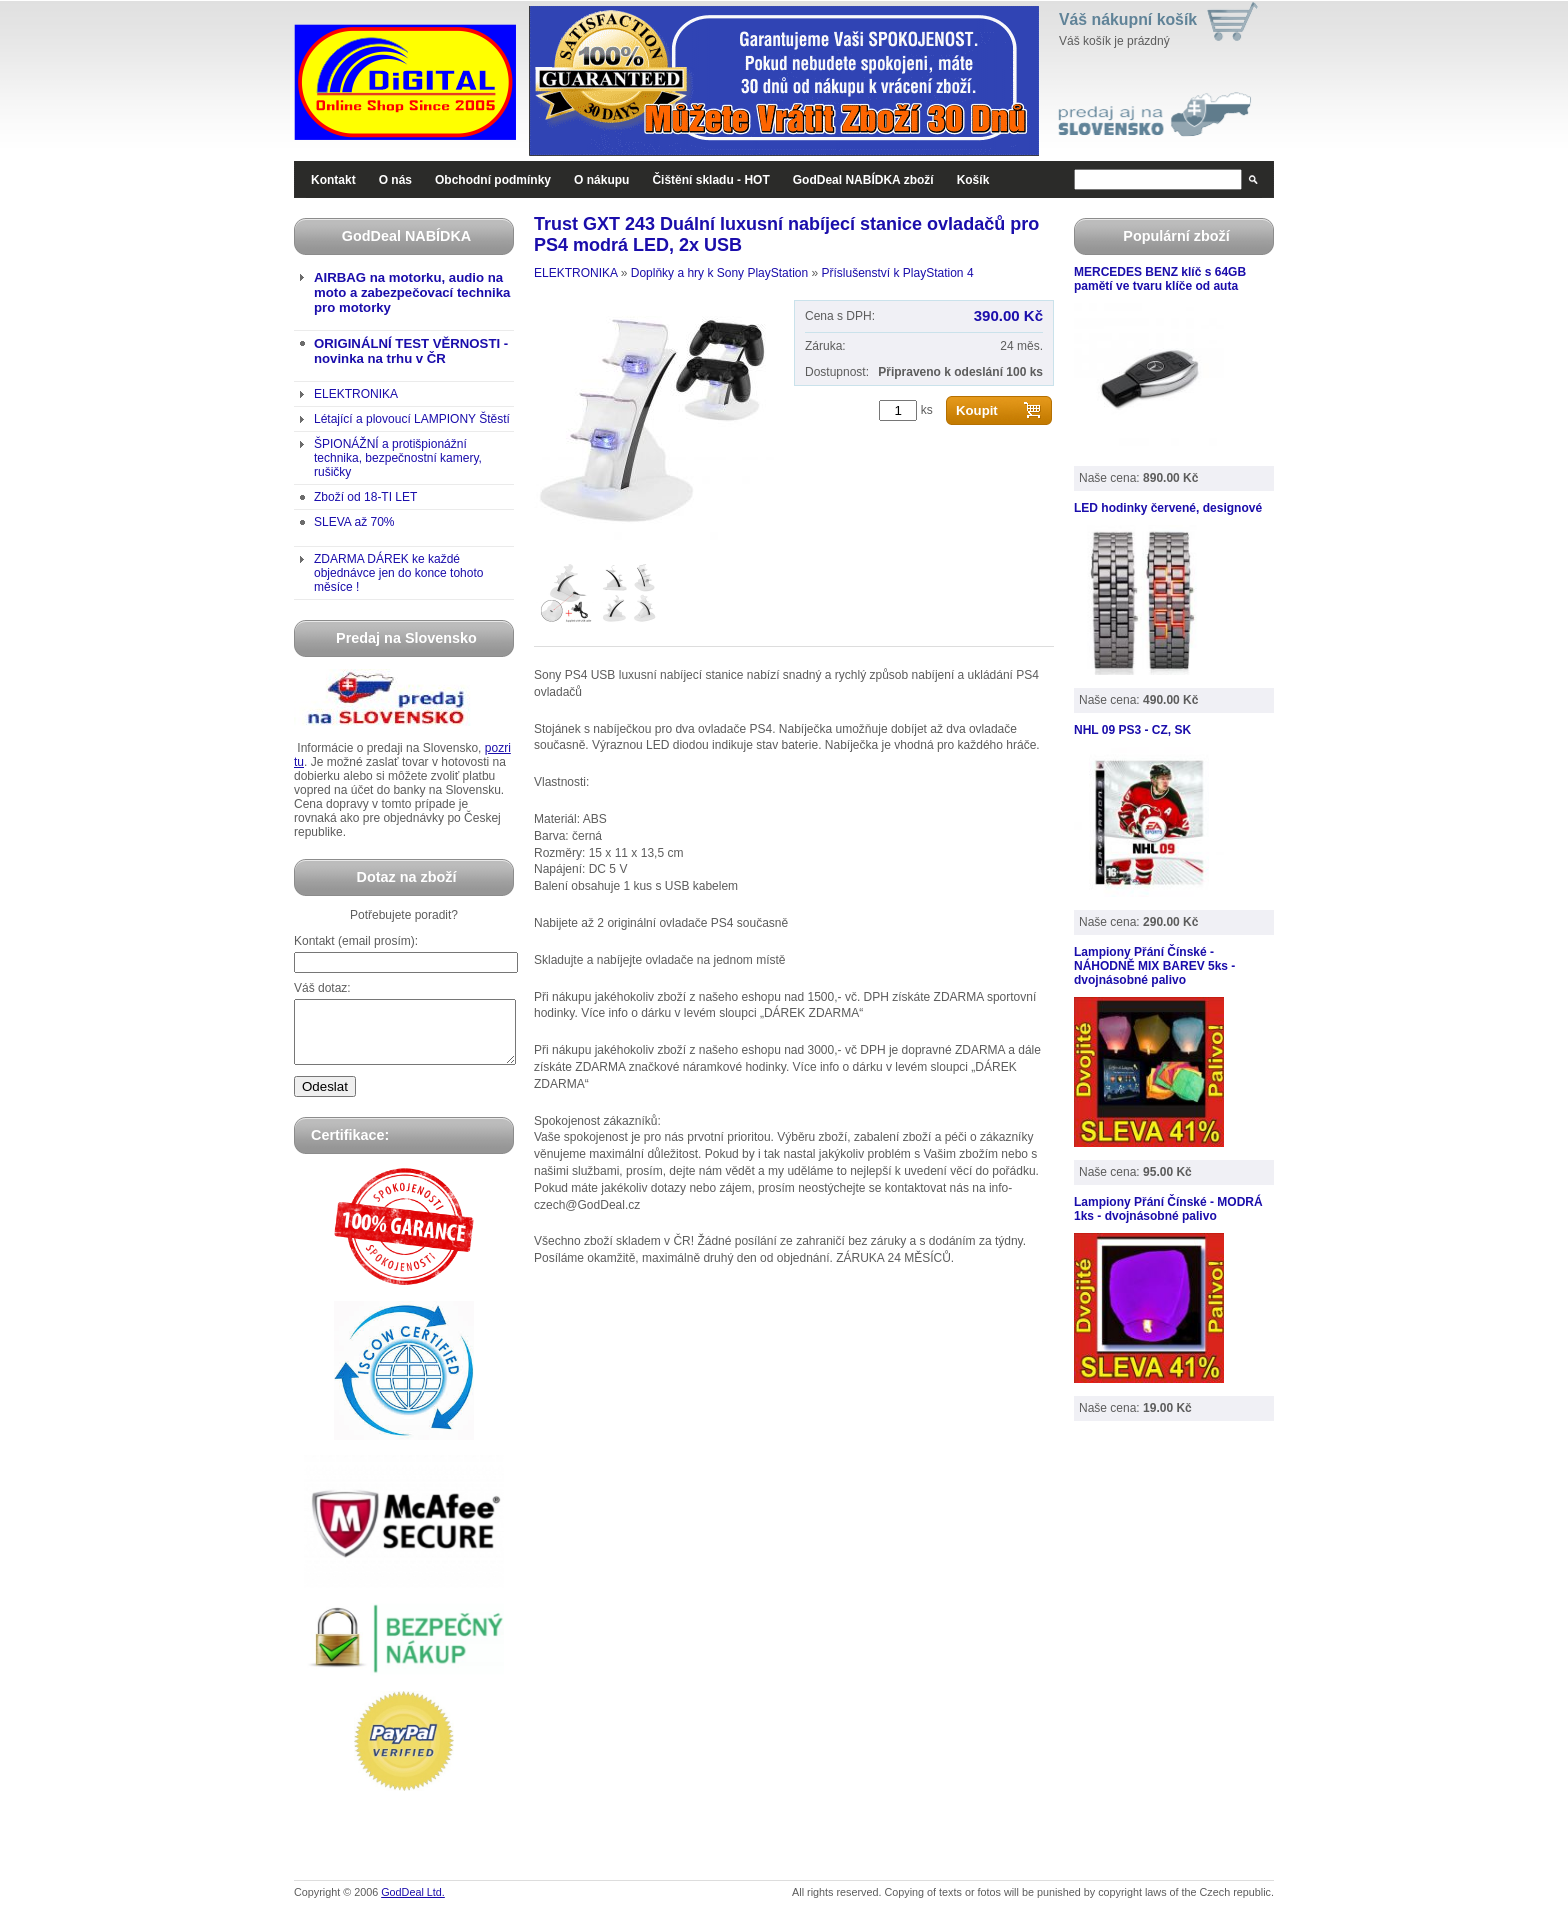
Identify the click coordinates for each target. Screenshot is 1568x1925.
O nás (395, 180)
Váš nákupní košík (1128, 19)
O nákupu (601, 180)
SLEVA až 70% (354, 522)
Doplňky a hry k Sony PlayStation (719, 273)
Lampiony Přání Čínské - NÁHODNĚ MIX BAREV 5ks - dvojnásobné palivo (1154, 966)
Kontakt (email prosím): (356, 941)
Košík (973, 180)
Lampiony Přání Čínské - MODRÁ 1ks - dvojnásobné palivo (1168, 1209)
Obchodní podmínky (493, 180)
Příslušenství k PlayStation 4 (897, 273)
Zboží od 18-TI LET (365, 497)
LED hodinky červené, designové (1168, 508)
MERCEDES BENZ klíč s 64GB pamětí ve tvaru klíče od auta (1160, 279)
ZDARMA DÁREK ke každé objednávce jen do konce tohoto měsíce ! (398, 573)
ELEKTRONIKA (356, 394)
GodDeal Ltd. (413, 1904)
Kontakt (333, 180)
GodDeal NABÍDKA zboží (863, 180)
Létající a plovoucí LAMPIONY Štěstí (412, 419)
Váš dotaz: (322, 988)
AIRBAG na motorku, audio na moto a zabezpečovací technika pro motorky (412, 292)
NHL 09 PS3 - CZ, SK (1132, 730)
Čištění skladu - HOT (710, 180)
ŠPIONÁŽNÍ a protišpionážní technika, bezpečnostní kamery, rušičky (398, 458)
